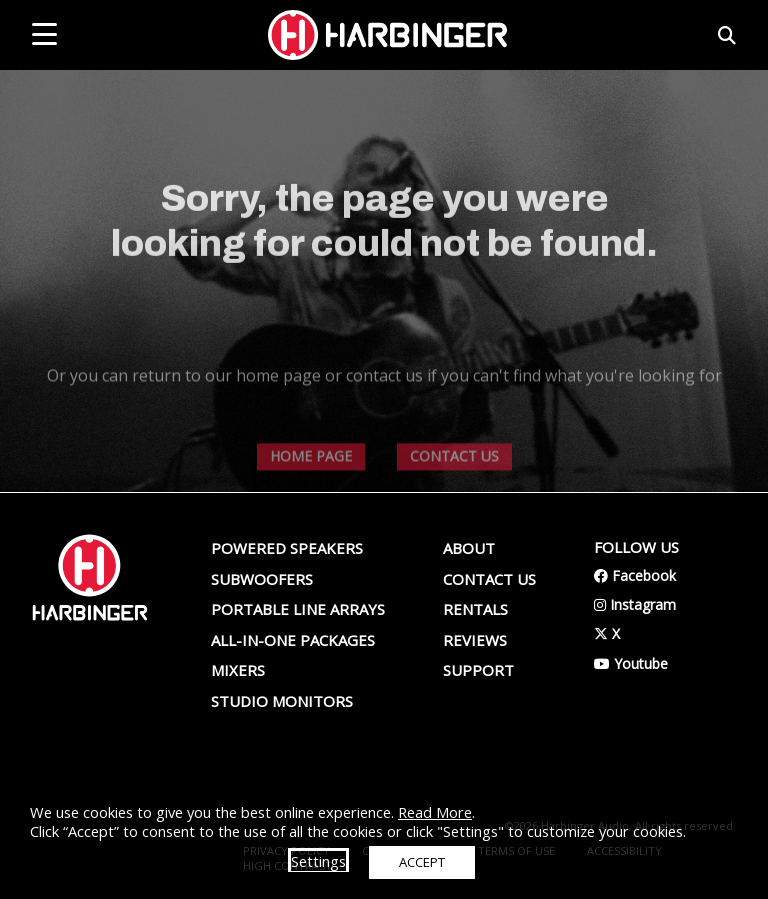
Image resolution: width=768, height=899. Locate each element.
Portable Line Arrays (298, 609)
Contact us (489, 579)
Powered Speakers (287, 548)
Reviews (475, 640)
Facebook (635, 575)
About (469, 548)
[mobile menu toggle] (44, 34)
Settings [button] (318, 861)
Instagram (635, 604)
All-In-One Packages (293, 640)
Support (478, 670)
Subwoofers (262, 579)
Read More (435, 812)
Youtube (631, 663)
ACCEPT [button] (422, 862)
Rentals (475, 609)
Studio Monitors (282, 701)
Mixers (238, 670)
